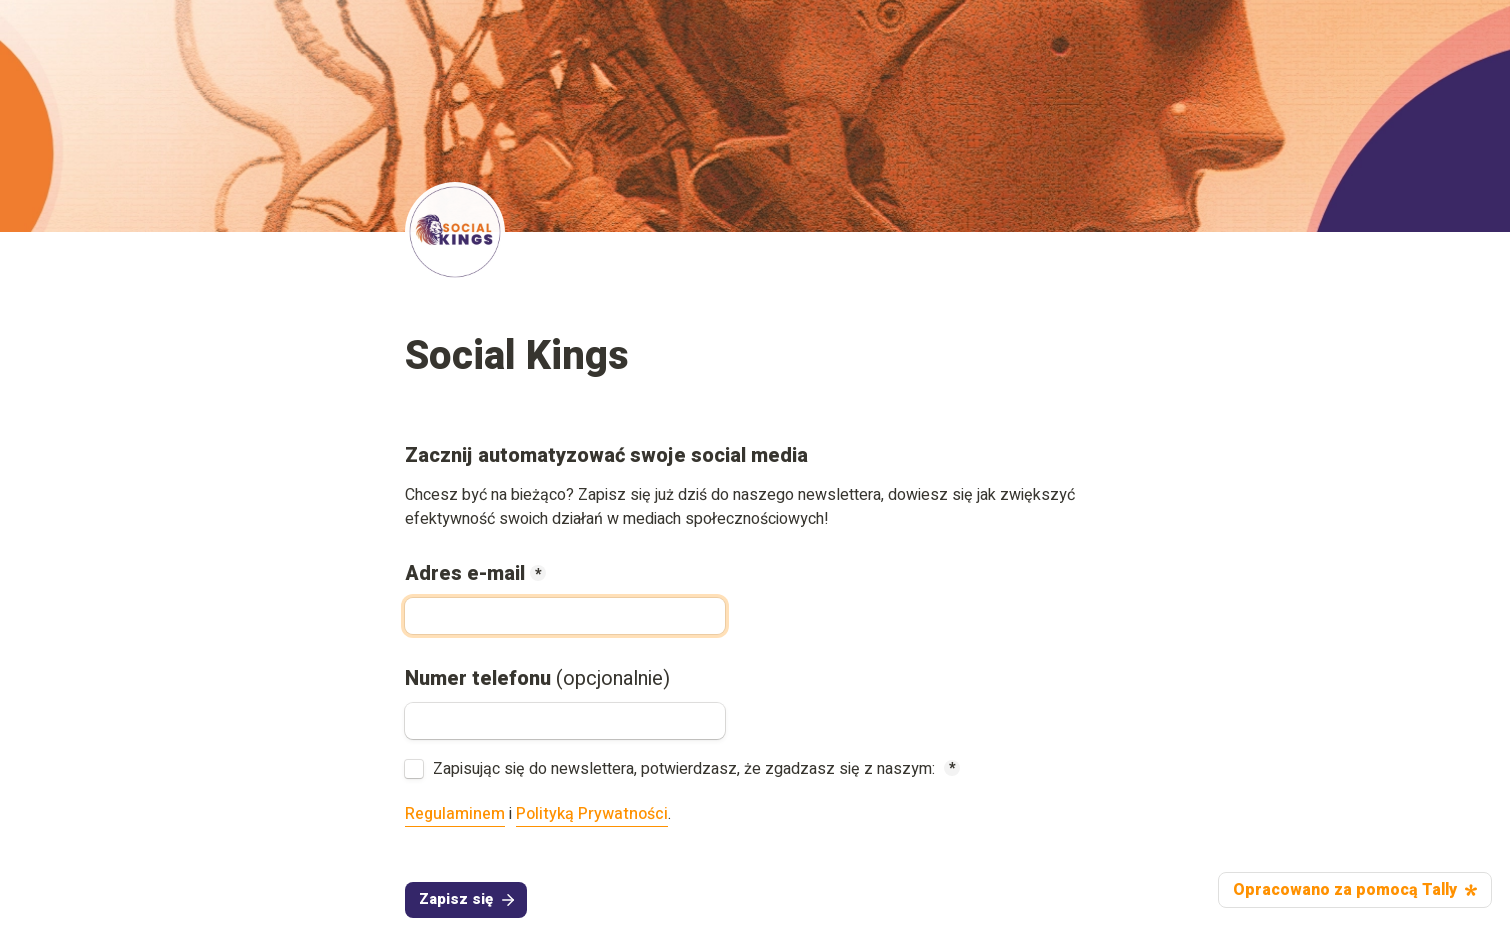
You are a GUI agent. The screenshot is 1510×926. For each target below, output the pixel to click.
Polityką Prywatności (592, 814)
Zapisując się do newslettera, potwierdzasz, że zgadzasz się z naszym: (686, 769)
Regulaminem (455, 814)
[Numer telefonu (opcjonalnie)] (565, 721)
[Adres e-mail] (565, 616)
